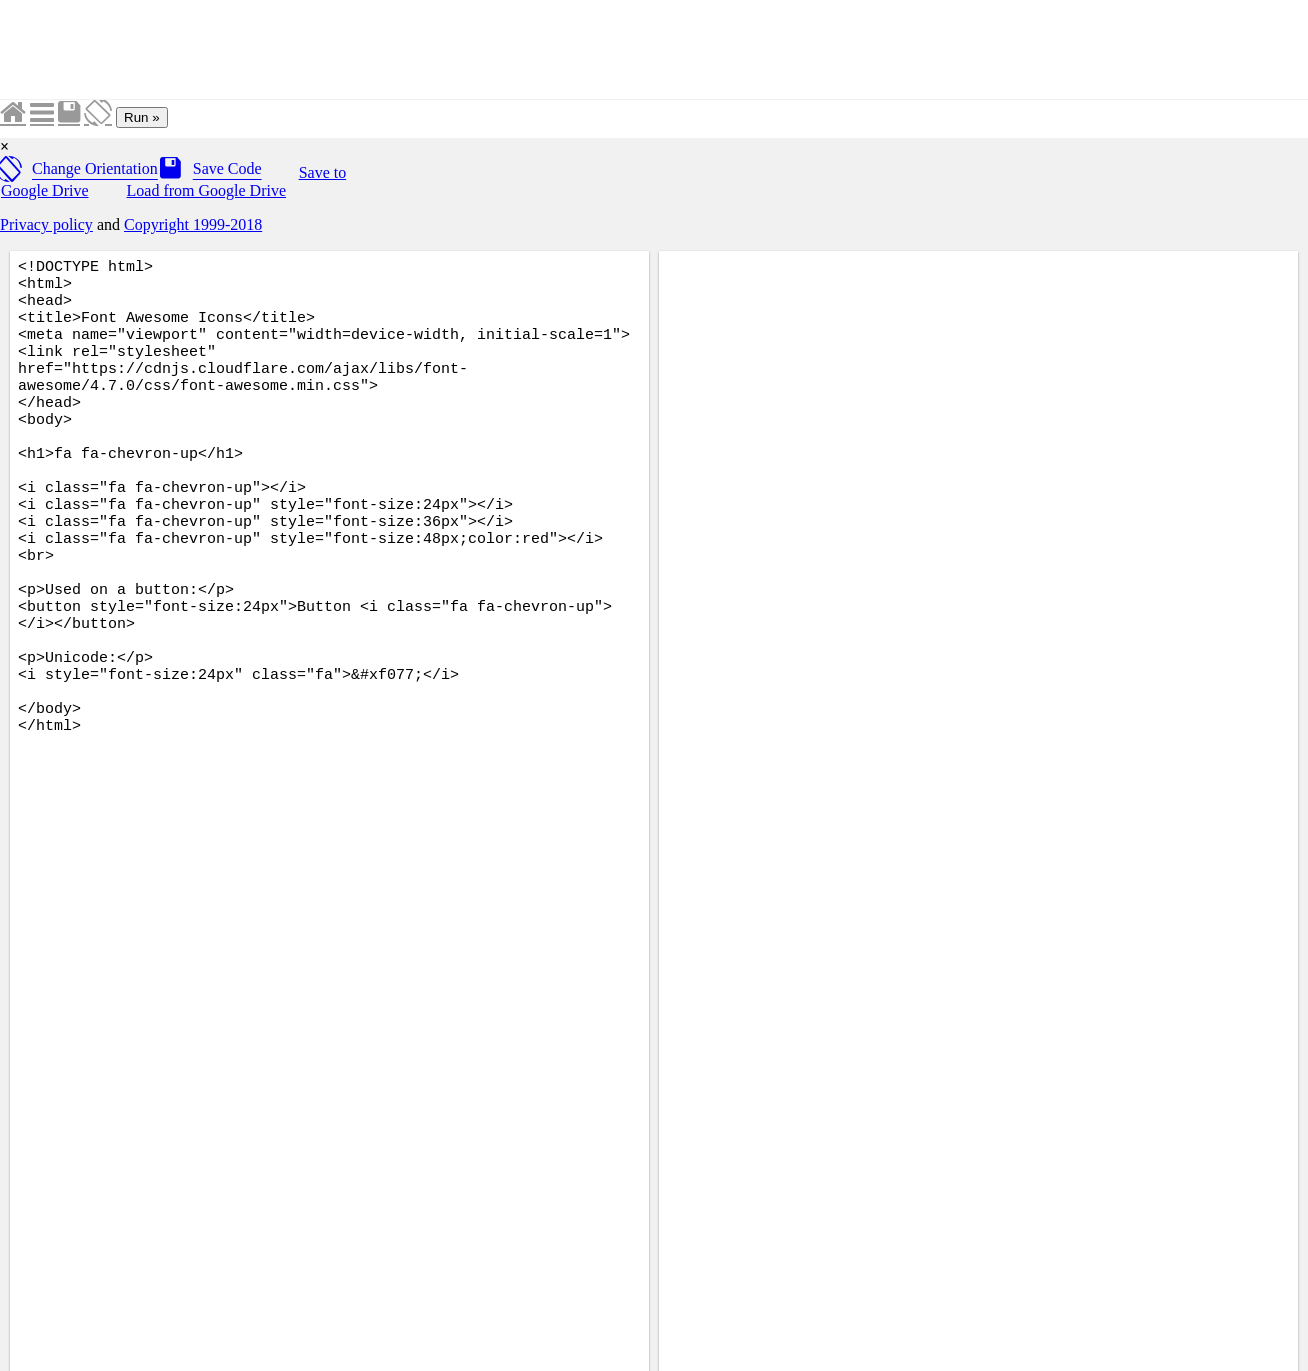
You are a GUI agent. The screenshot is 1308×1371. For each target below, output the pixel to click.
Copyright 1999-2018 (193, 224)
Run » (142, 117)
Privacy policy (46, 224)
